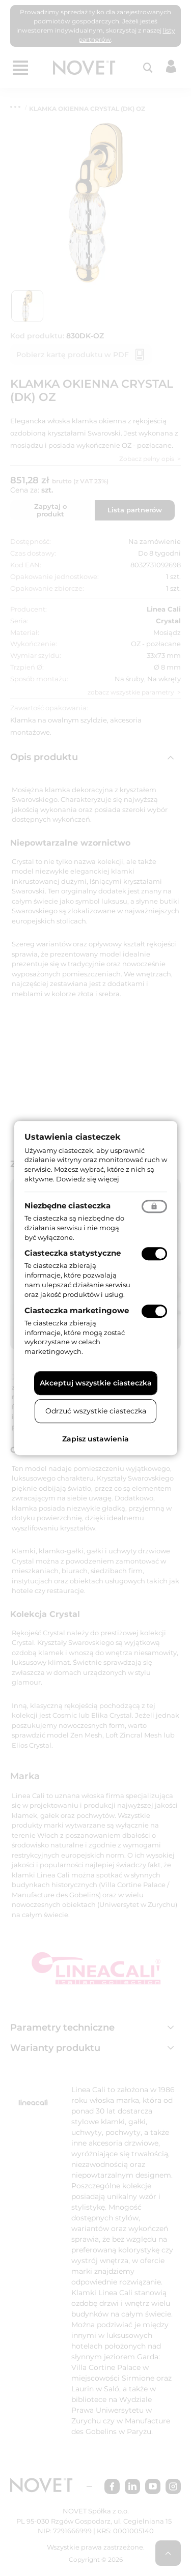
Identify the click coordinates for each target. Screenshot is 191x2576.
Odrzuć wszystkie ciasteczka (95, 1410)
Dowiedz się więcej (87, 1179)
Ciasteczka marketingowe (76, 1310)
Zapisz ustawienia (95, 1438)
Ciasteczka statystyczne (72, 1253)
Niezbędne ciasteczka (67, 1205)
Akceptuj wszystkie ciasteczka (96, 1382)
